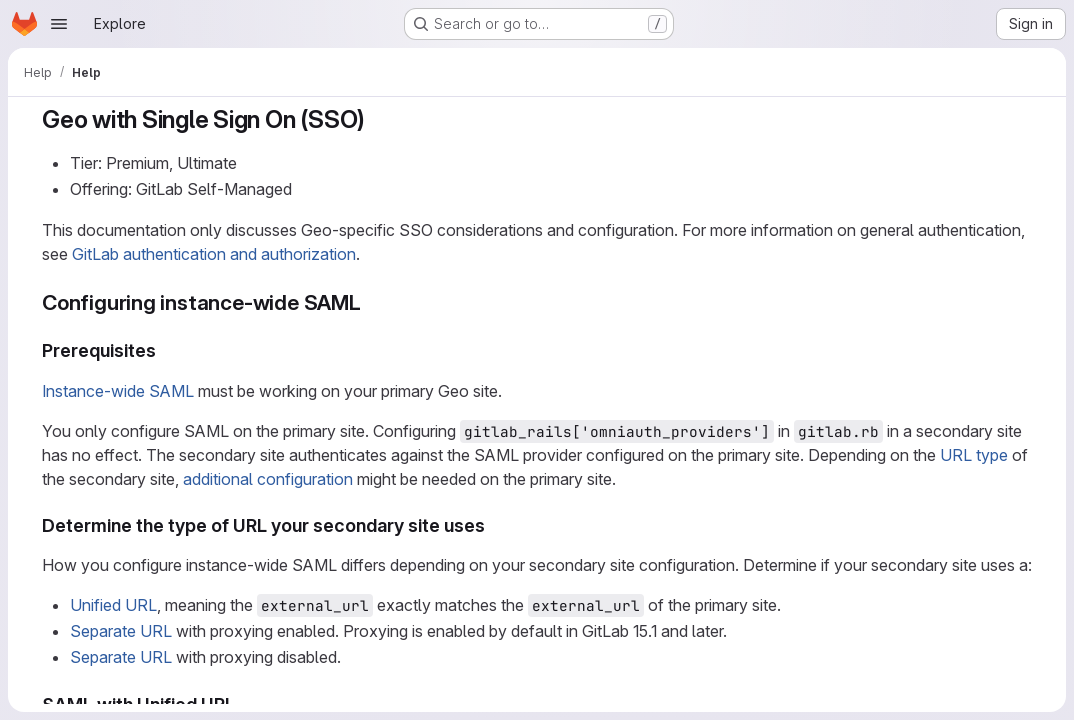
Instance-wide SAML (118, 391)
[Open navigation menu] (59, 24)
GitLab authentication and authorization (214, 254)
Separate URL (121, 631)
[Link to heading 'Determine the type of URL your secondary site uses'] (495, 525)
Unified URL (113, 605)
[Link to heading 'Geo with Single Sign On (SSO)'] (378, 119)
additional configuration (268, 479)
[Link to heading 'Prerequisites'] (166, 350)
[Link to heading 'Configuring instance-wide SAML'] (372, 302)
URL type (974, 455)
